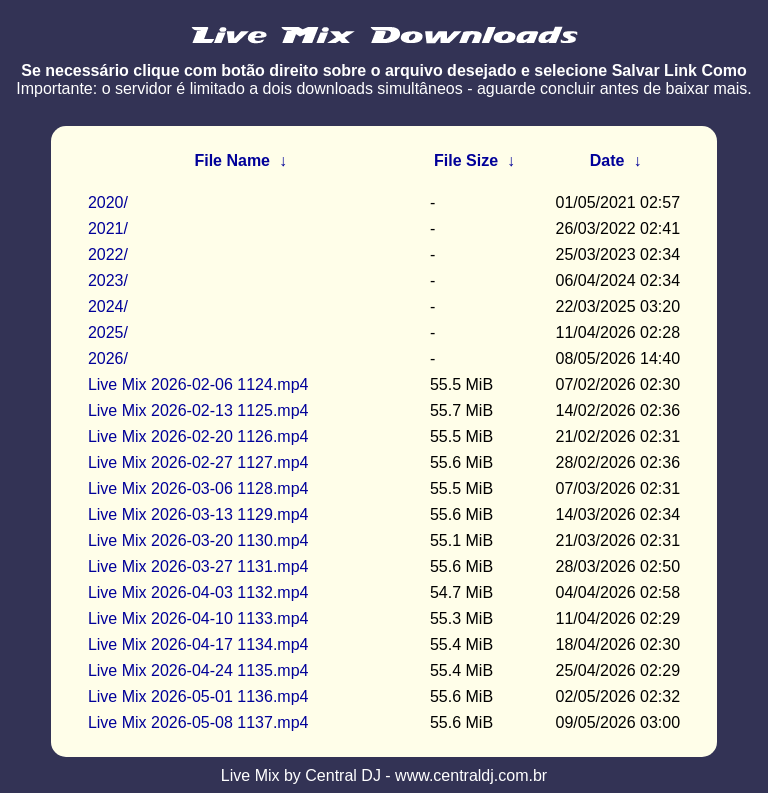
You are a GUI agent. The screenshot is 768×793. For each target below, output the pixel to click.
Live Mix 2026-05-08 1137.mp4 (198, 722)
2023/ (108, 280)
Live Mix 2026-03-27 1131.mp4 (198, 566)
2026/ (108, 358)
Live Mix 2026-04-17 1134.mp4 (198, 644)
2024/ (108, 306)
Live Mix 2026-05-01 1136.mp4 (198, 696)
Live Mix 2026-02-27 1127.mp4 (198, 462)
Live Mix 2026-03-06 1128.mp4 (198, 488)
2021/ (108, 228)
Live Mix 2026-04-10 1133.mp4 (198, 618)
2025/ (108, 332)
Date (607, 160)
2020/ (108, 202)
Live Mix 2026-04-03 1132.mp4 (198, 592)
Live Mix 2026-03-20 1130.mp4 (198, 540)
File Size (466, 160)
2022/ (108, 254)
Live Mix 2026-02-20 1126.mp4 (198, 436)
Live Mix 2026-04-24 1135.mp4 (198, 670)
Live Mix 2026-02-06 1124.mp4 (198, 384)
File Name (232, 160)
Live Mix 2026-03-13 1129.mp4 (198, 514)
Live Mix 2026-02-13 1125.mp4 (198, 410)
